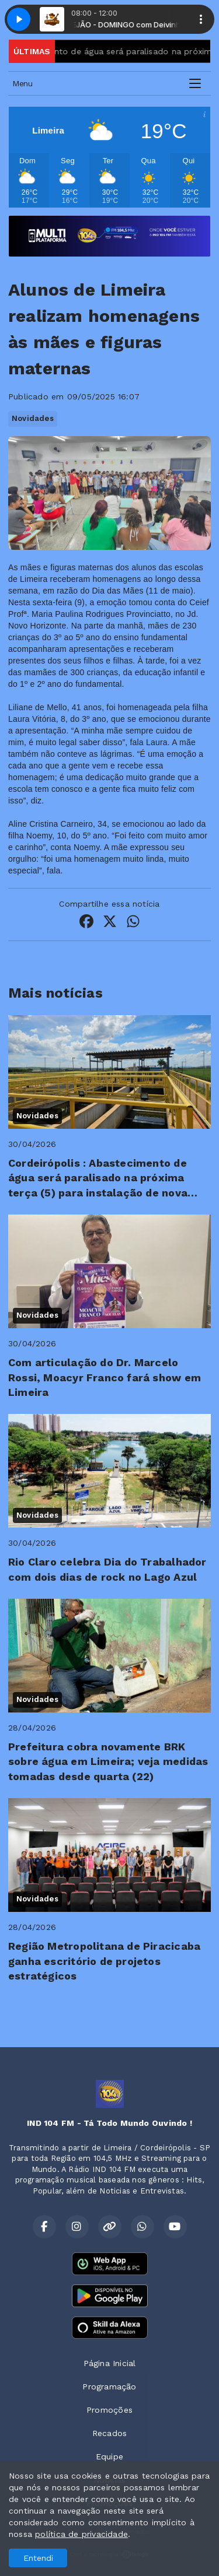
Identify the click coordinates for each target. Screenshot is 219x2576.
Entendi (38, 2558)
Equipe (109, 2456)
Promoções (109, 2409)
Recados (109, 2433)
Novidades (33, 418)
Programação (109, 2386)
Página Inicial (110, 2363)
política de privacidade (81, 2534)
